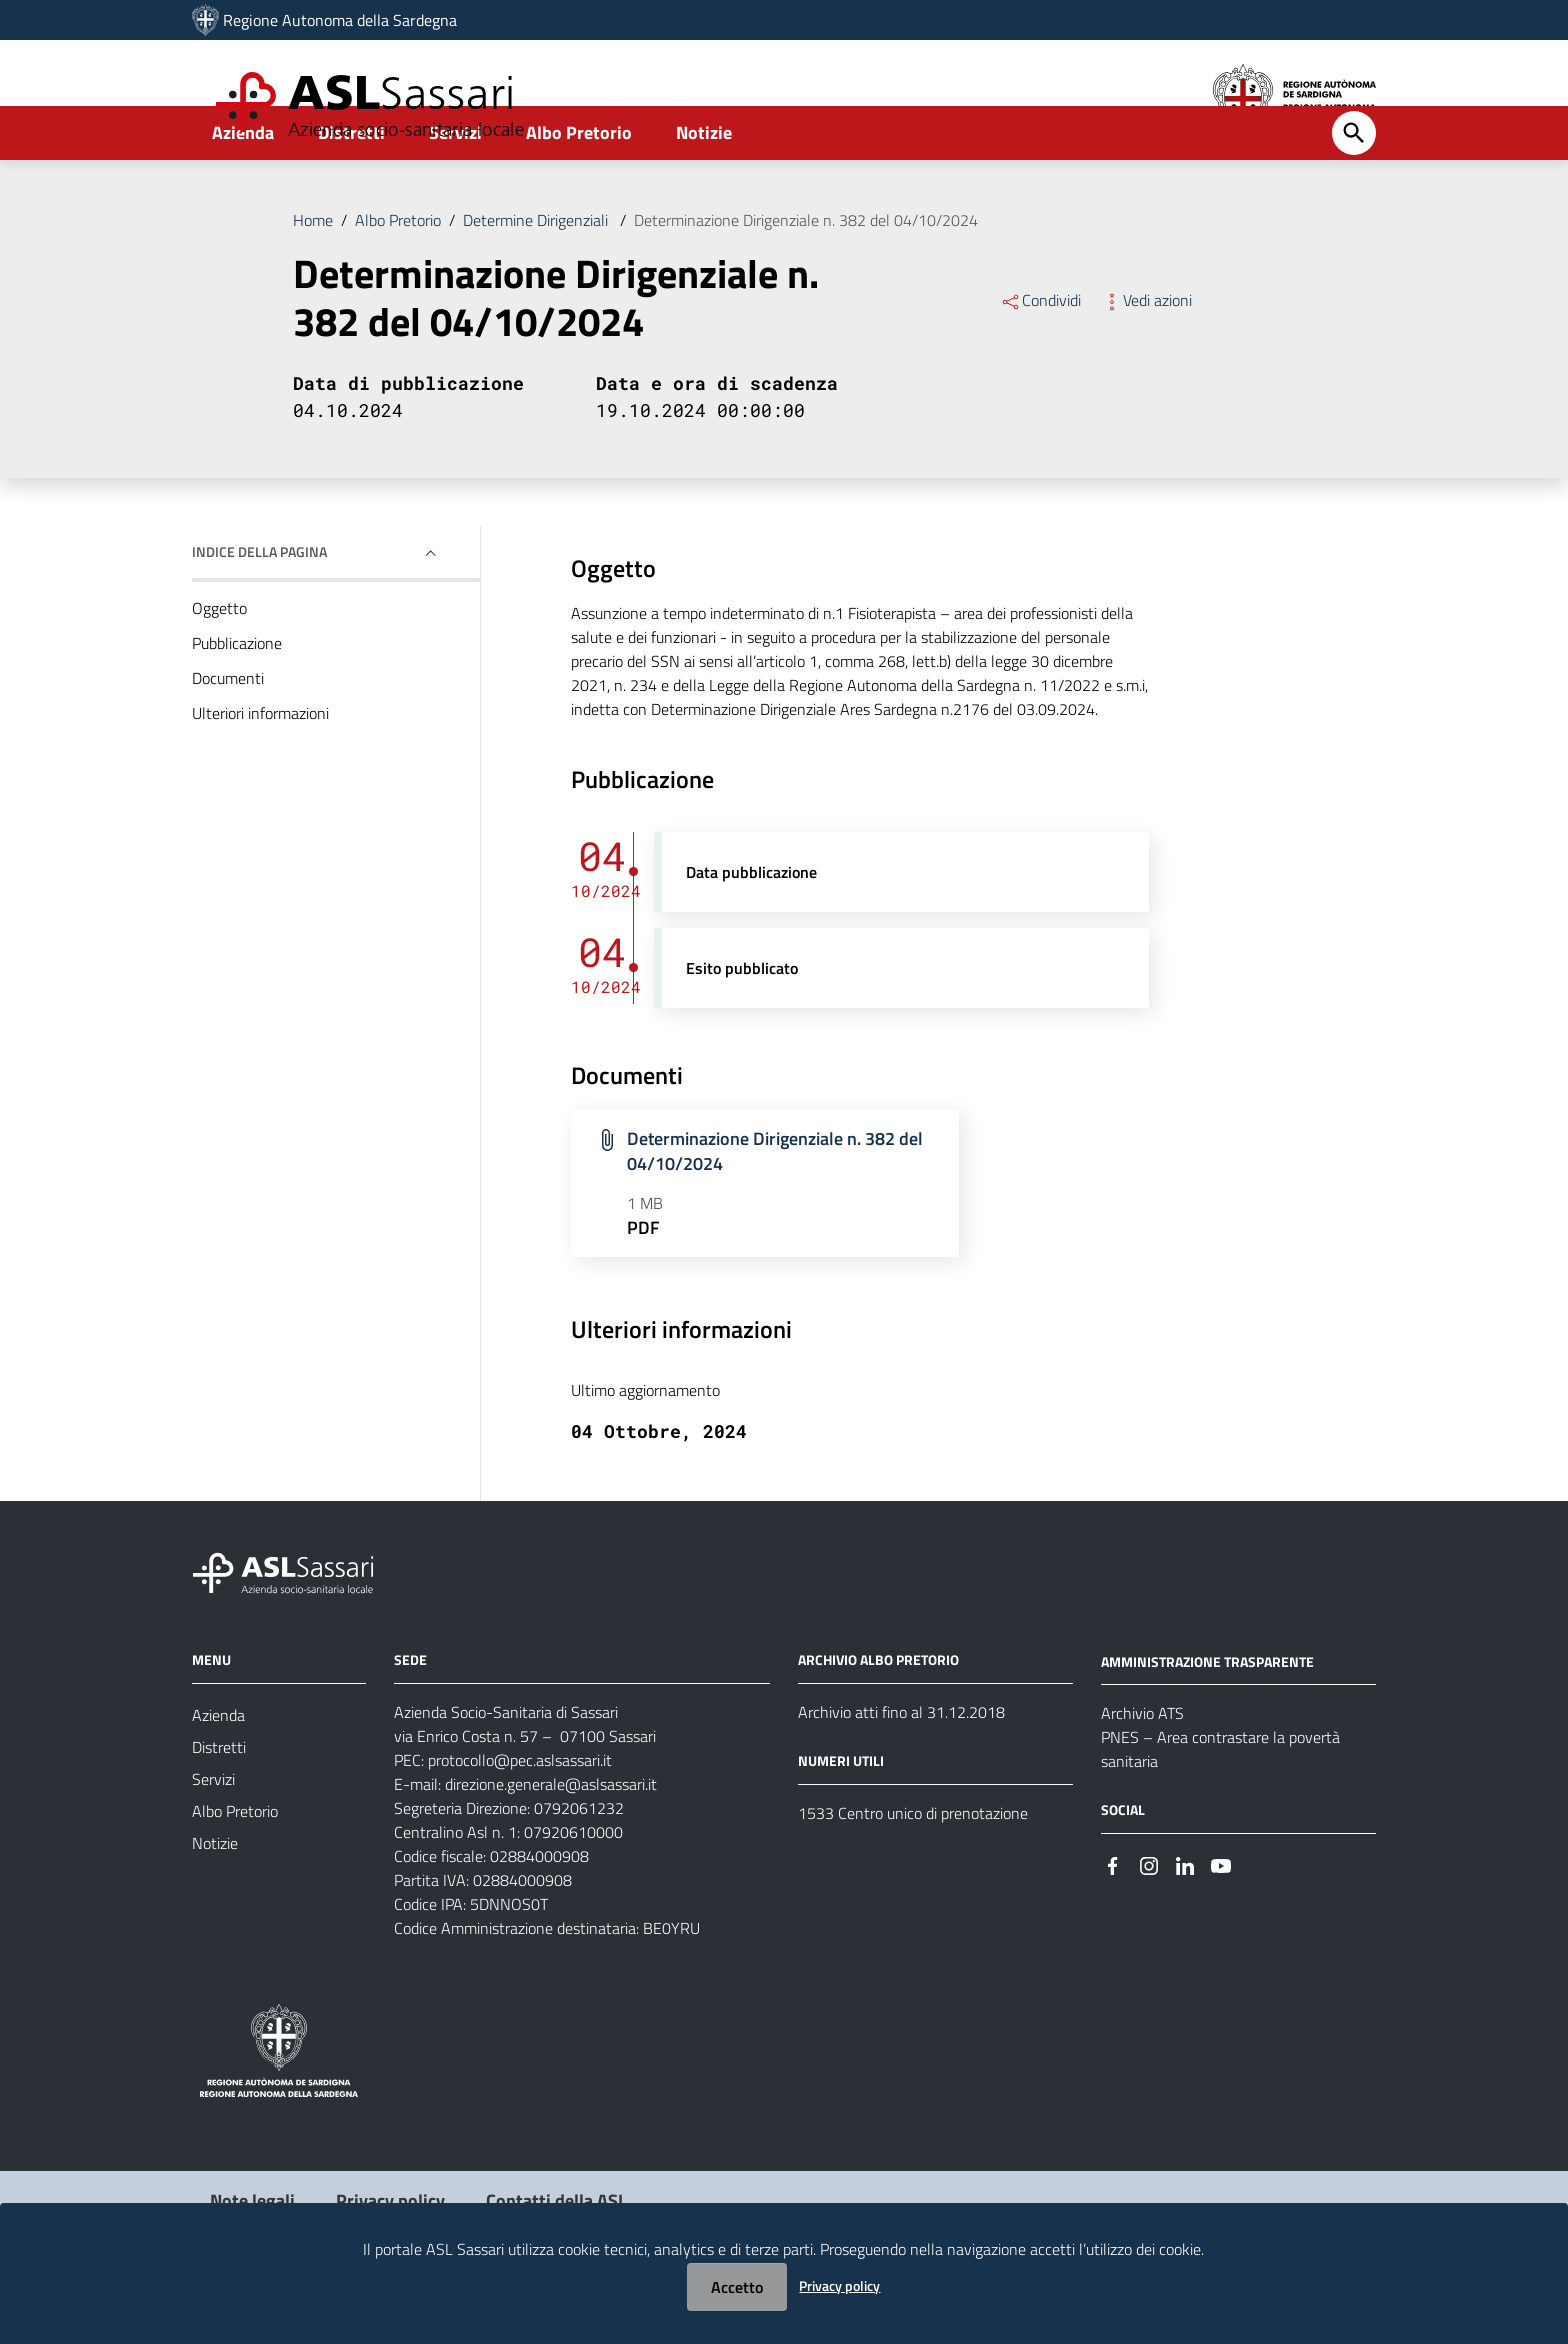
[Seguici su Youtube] (1221, 1917)
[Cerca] (1354, 187)
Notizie (704, 186)
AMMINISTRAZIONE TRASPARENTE (1207, 1714)
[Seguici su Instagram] (1149, 1917)
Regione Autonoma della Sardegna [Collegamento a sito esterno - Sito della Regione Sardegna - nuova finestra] (340, 20)
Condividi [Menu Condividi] (1040, 354)
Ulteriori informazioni (260, 767)
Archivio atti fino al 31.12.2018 (901, 1766)
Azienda (243, 186)
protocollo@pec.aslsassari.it (520, 1814)
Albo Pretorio (579, 186)
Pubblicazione (237, 697)
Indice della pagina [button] (259, 605)
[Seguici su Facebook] (1113, 1917)
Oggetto (219, 662)
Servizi (455, 186)
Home (313, 274)
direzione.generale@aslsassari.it (551, 1838)
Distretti (351, 186)
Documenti (228, 732)
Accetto (737, 2287)
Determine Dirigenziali (537, 274)
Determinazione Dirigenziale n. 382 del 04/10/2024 (806, 274)
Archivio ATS (1142, 1767)
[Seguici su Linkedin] (1185, 1917)
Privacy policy (839, 2285)
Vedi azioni (1146, 354)
